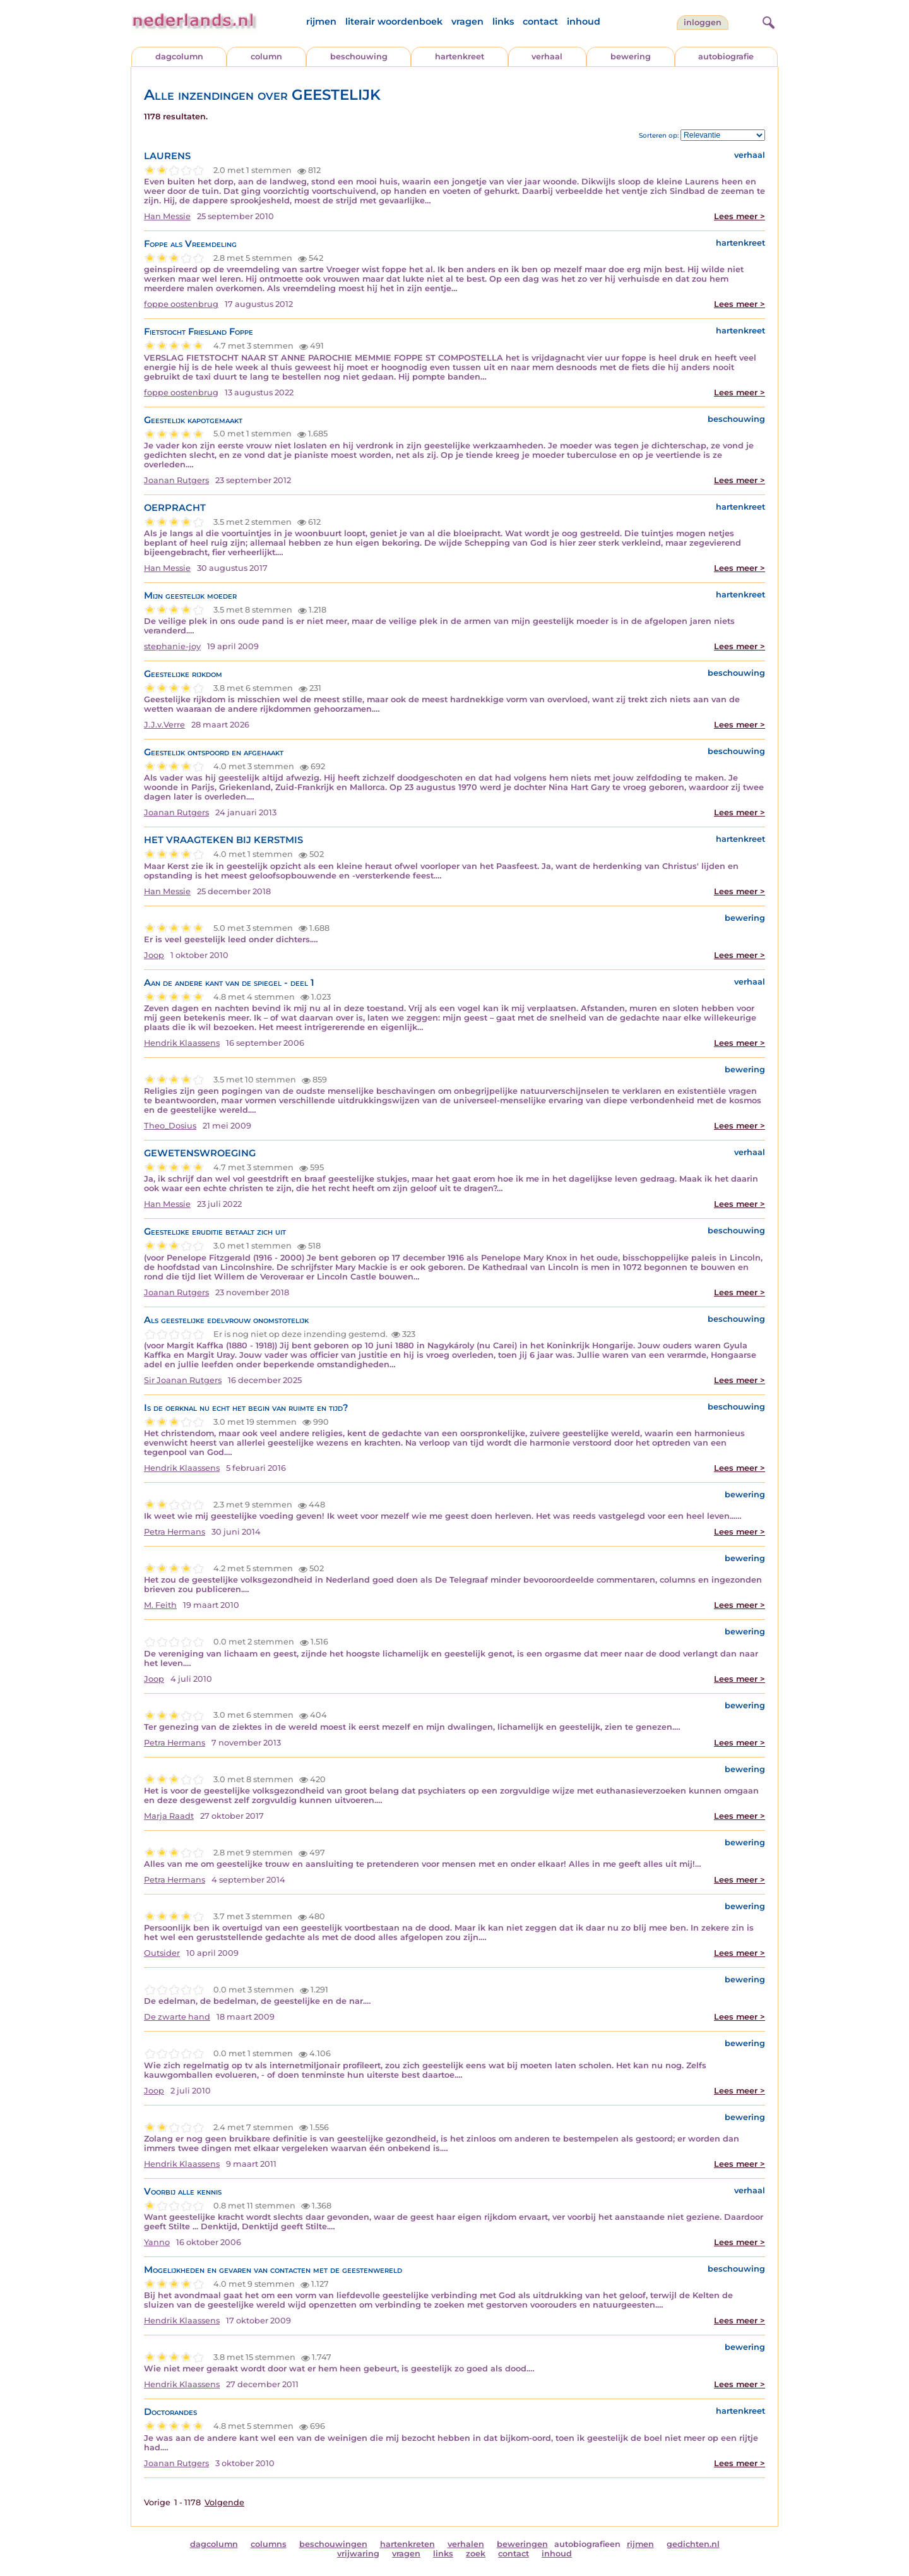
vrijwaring (358, 2553)
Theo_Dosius (170, 1125)
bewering (630, 56)
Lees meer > (739, 216)
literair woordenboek (394, 21)
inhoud (583, 21)
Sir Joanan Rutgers (183, 1380)
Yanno (157, 2242)
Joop (154, 955)
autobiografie (726, 56)
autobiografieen (587, 2544)
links (503, 21)
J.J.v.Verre (164, 724)
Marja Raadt (169, 1816)
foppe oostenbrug (181, 304)
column (266, 56)
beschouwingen (333, 2544)
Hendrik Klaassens (182, 1043)
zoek (475, 2553)
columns (269, 2544)
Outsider (162, 1953)
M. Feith (160, 1605)
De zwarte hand (177, 2017)
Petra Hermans (174, 1532)
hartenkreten (407, 2544)
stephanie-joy (172, 646)
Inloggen (703, 22)
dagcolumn (179, 56)
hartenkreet (459, 56)
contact (540, 21)
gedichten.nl (693, 2544)
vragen (467, 21)
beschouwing (359, 56)
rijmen (321, 21)
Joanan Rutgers (176, 480)
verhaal (547, 56)
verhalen (466, 2544)
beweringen (522, 2544)
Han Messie (167, 216)
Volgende (224, 2502)
